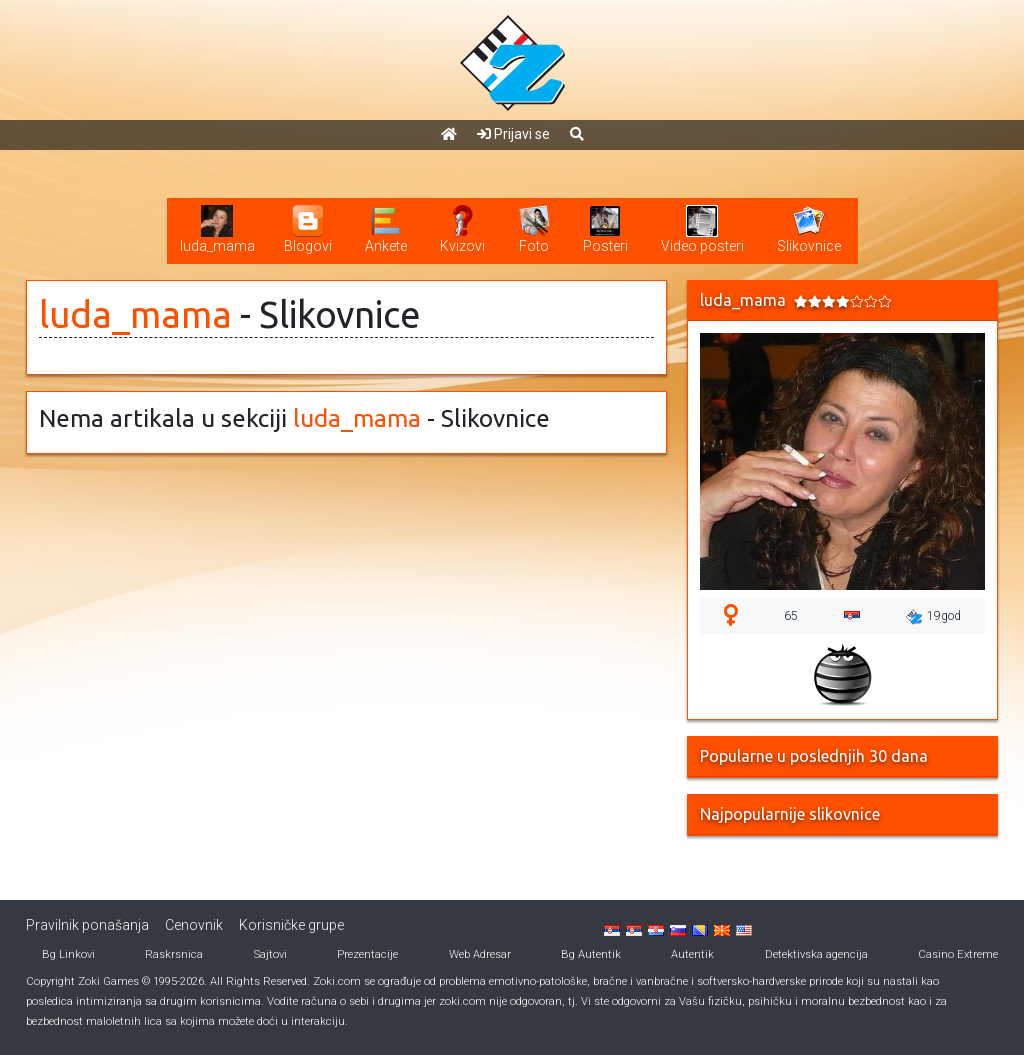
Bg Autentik (591, 954)
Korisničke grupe (291, 925)
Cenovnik (194, 925)
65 (791, 616)
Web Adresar (480, 954)
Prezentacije (367, 954)
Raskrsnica (174, 954)
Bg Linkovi (68, 954)
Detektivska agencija (816, 954)
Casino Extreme (958, 954)
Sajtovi (270, 954)
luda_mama (135, 314)
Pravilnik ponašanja (87, 925)
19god (933, 617)
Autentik (692, 954)
